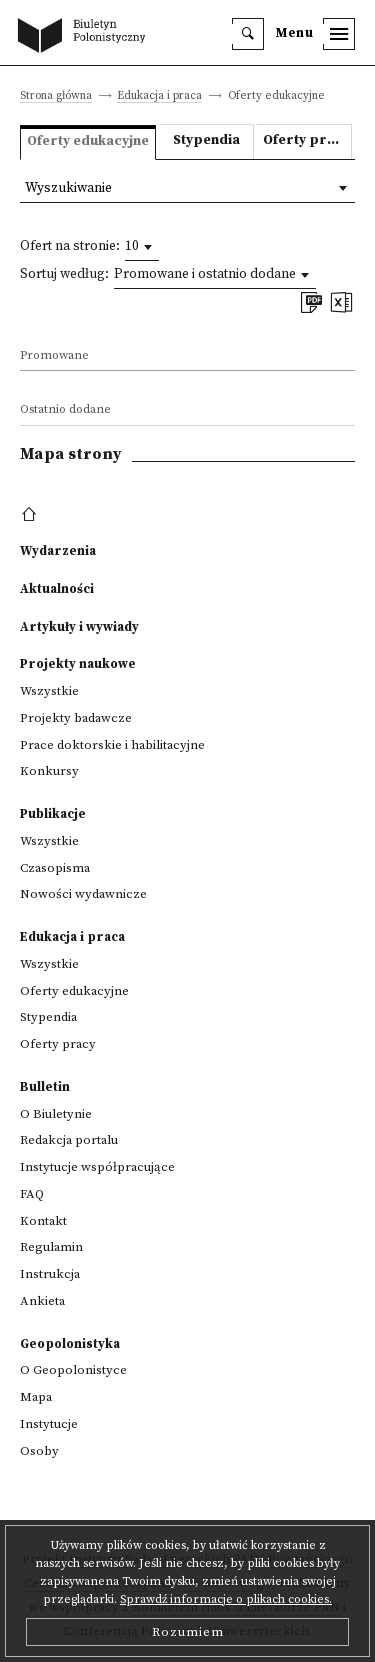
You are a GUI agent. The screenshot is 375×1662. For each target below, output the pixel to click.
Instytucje (49, 1424)
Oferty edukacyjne (74, 991)
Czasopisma (55, 868)
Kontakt (43, 1221)
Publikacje (53, 814)
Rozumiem (188, 1632)
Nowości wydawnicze (83, 894)
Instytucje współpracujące (97, 1167)
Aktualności (57, 589)
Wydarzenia (58, 551)
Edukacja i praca (159, 96)
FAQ (32, 1194)
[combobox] (142, 247)
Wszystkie (49, 691)
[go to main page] (86, 37)
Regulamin (51, 1247)
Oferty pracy (306, 140)
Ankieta (42, 1301)
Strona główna (56, 96)
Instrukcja (50, 1274)
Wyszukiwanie (68, 188)
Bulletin (45, 1087)
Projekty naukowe (78, 664)
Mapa (36, 1397)
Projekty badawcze (76, 718)
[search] (248, 34)
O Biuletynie (56, 1114)
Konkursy (49, 771)
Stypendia (206, 140)
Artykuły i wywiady (79, 627)
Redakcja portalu (69, 1140)
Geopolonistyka (70, 1344)
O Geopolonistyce (73, 1370)
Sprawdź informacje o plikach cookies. (226, 1599)
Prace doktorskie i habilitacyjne (112, 745)
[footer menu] (31, 515)
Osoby (39, 1451)
